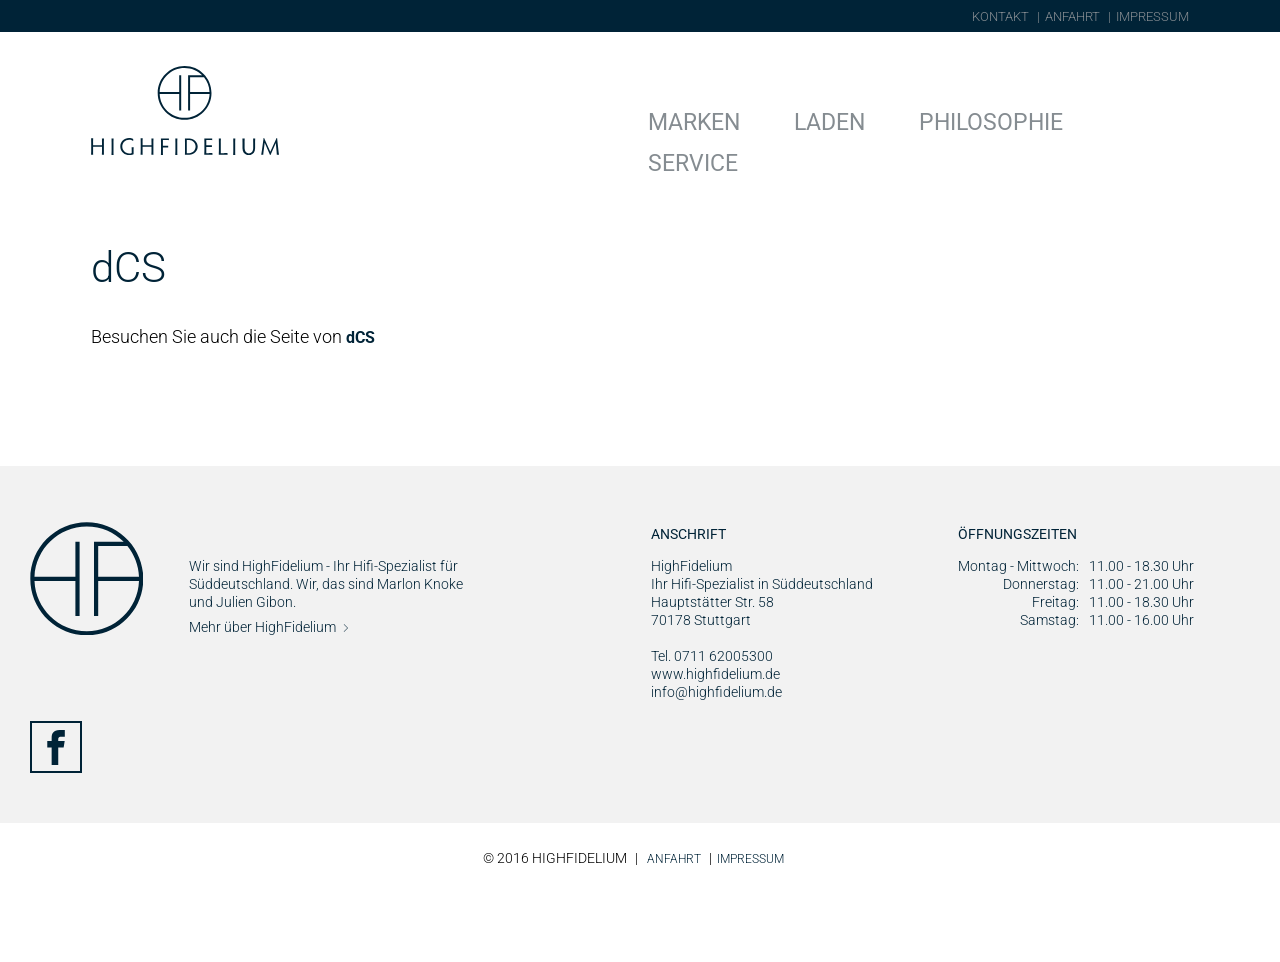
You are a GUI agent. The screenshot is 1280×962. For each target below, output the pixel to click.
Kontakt (1000, 16)
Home (112, 219)
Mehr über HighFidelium (262, 698)
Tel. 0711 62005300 (712, 727)
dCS (362, 408)
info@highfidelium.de (716, 763)
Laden (902, 118)
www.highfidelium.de (715, 745)
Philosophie (1025, 118)
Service (1154, 118)
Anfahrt (1072, 16)
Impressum (1152, 16)
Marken (799, 118)
